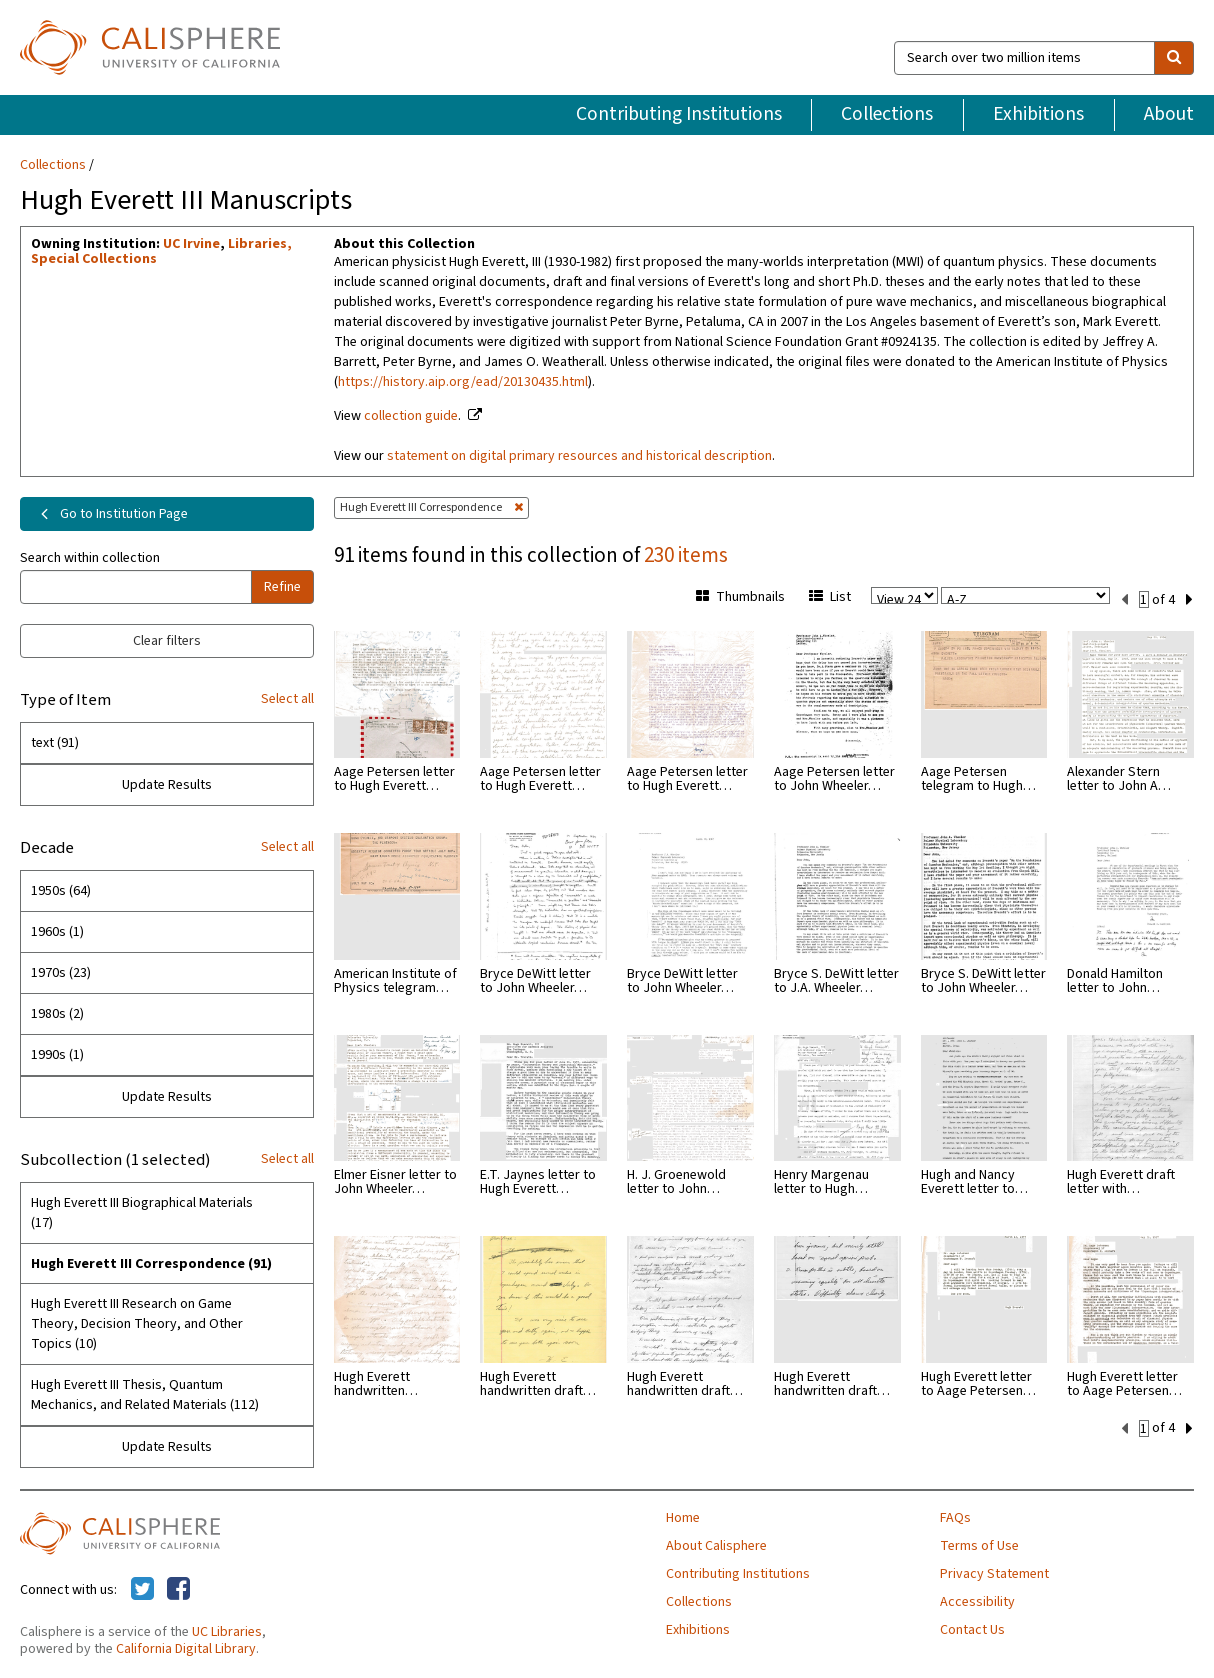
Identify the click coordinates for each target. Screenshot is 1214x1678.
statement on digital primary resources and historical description (579, 456)
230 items (686, 555)
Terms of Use (979, 1546)
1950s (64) (61, 891)
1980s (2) (57, 1014)
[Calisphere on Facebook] (178, 1590)
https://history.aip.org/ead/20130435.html (463, 382)
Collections (887, 114)
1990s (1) (57, 1055)
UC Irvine (191, 244)
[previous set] (1124, 598)
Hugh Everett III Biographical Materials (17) (142, 1213)
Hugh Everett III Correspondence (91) (151, 1264)
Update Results (167, 785)
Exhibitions (1038, 114)
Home (683, 1518)
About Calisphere (716, 1546)
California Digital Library (186, 1649)
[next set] (1189, 598)
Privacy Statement (994, 1574)
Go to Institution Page (110, 514)
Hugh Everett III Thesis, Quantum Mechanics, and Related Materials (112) (145, 1395)
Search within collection (90, 558)
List (830, 597)
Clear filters (167, 641)
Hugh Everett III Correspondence (431, 507)
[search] (1174, 58)
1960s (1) (57, 932)
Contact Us (972, 1630)
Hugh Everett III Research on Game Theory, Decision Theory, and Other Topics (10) (137, 1324)
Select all (287, 699)
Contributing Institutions (679, 114)
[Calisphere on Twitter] (142, 1590)
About (1169, 114)
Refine (282, 587)
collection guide (411, 416)
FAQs (955, 1518)
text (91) (55, 743)
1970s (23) (61, 973)
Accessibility (977, 1602)
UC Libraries (227, 1632)
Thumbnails (740, 597)
